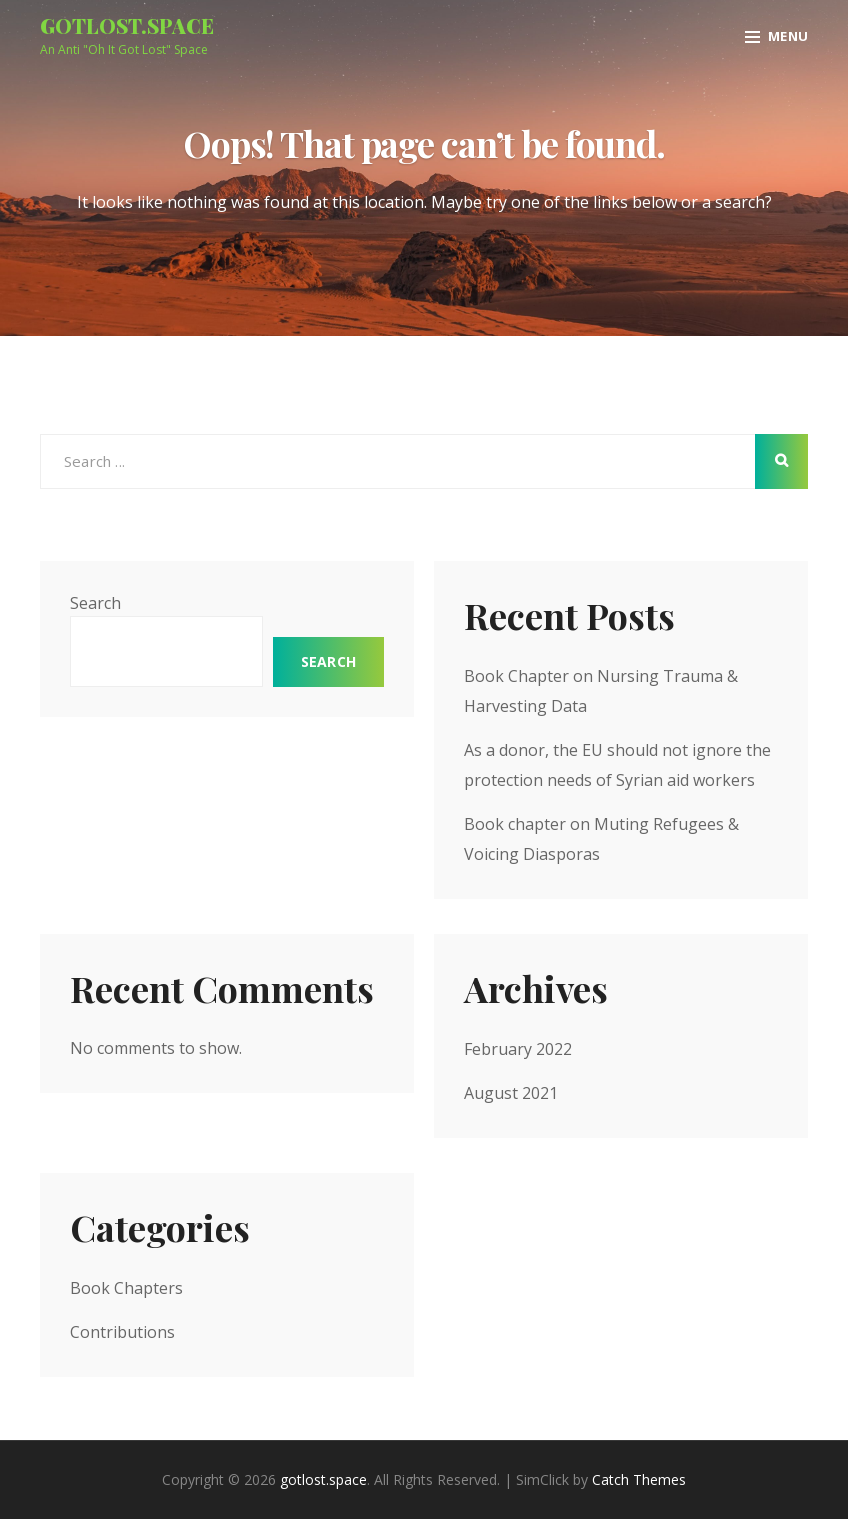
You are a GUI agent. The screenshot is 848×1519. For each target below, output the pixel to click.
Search (95, 603)
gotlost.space (127, 25)
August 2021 (511, 1093)
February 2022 (518, 1049)
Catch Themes (639, 1479)
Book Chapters (126, 1288)
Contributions (122, 1332)
